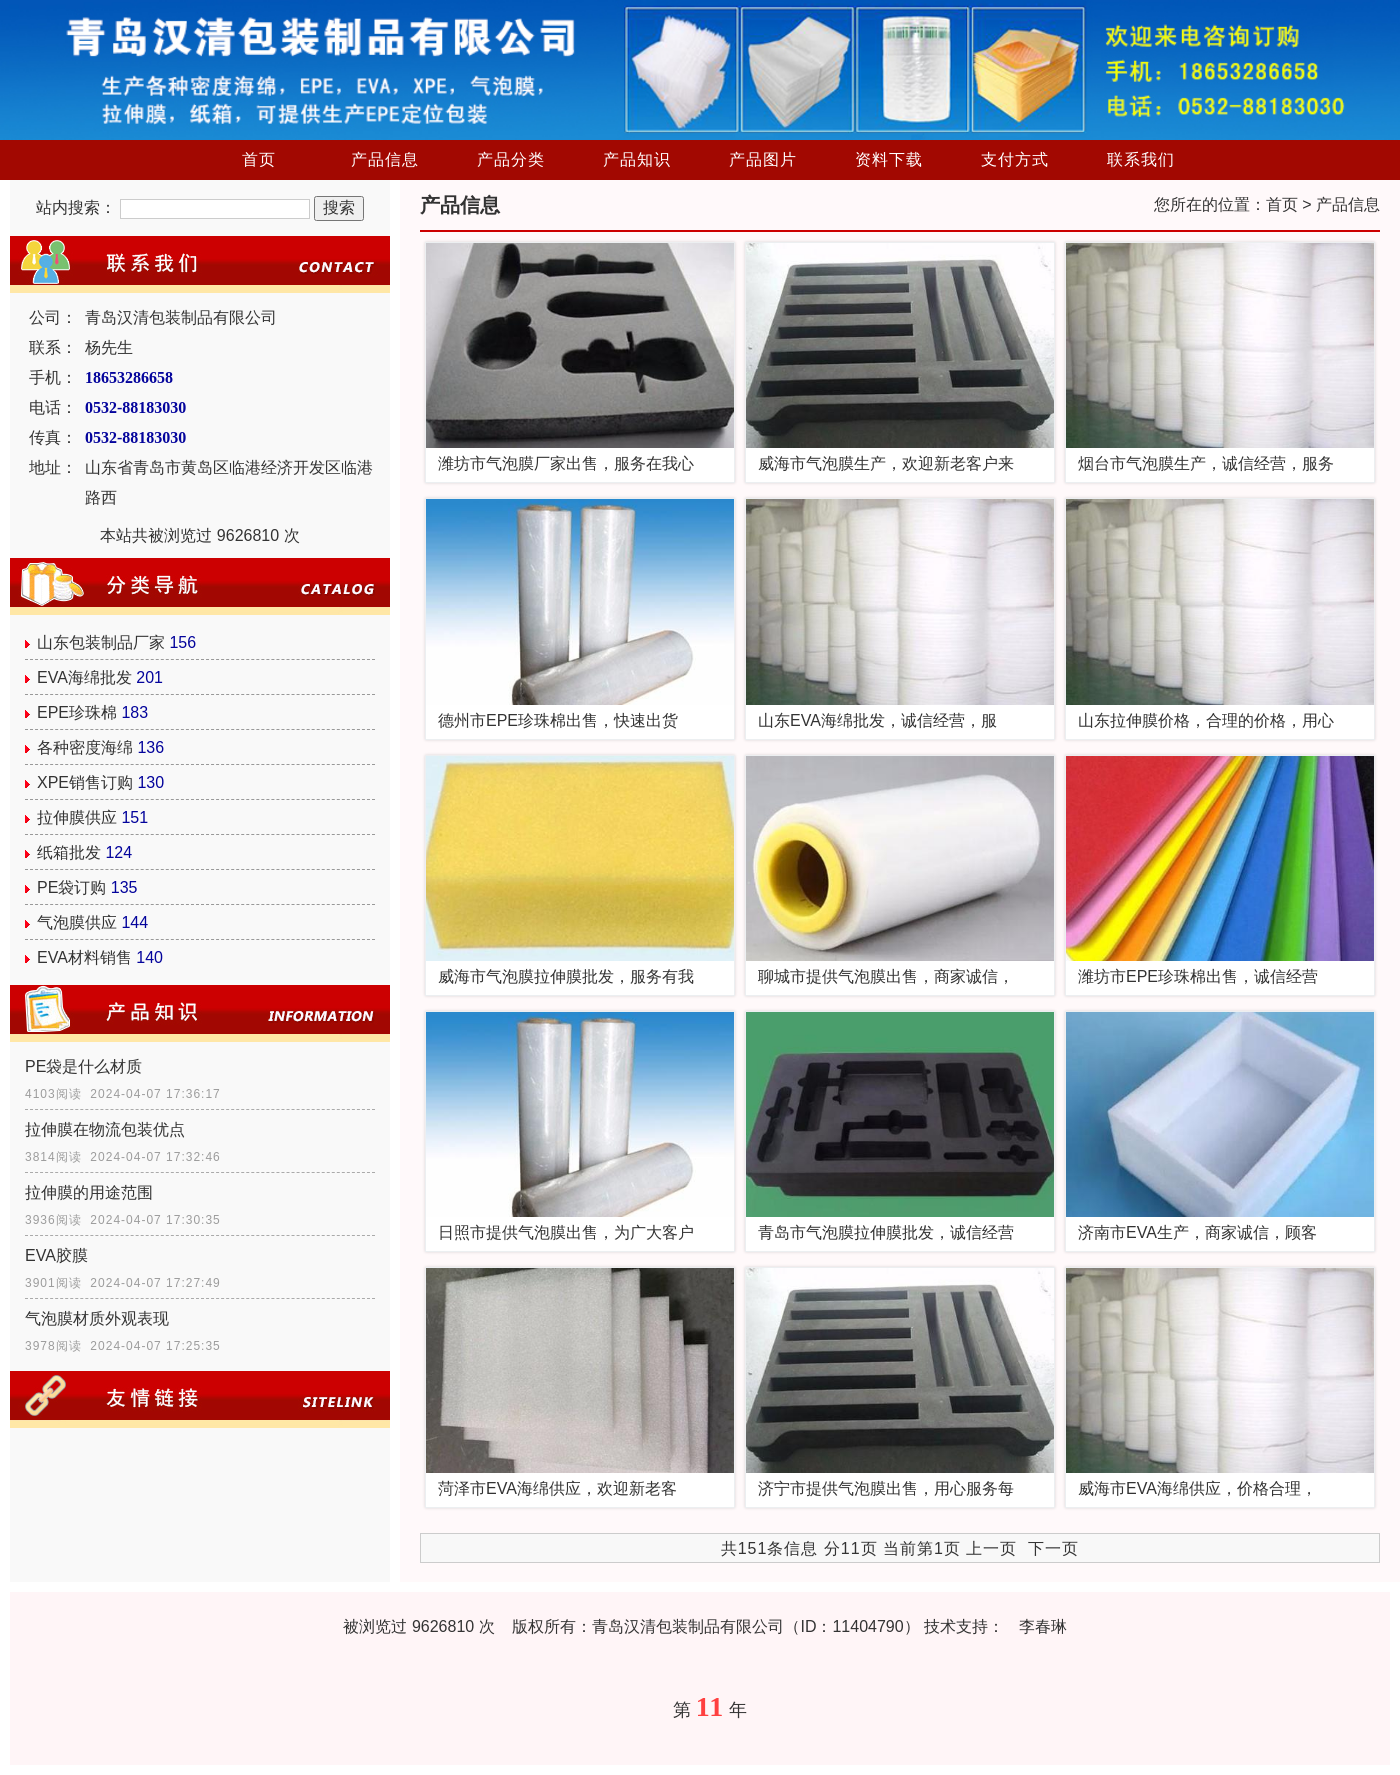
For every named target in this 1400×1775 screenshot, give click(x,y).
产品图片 (763, 159)
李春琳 (1043, 1626)
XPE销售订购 (85, 782)
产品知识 (637, 159)
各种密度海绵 (85, 747)
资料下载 (889, 159)
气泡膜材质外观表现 (97, 1318)
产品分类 (511, 159)
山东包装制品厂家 (101, 642)
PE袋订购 (71, 887)
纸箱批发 (69, 852)
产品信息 (385, 159)
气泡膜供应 (77, 922)
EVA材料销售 (84, 957)
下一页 (1053, 1548)
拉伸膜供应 (77, 817)
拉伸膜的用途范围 (89, 1192)
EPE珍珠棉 (77, 712)
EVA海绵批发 (84, 677)
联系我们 (1141, 159)
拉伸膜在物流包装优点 (105, 1129)
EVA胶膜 (56, 1255)
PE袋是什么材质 (83, 1066)
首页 (259, 159)
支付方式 (1015, 159)
